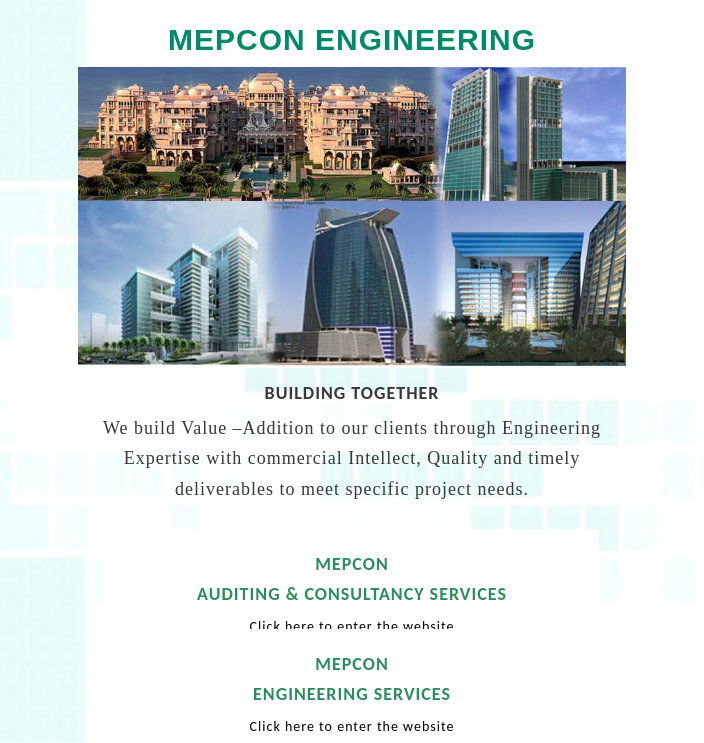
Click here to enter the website (352, 626)
